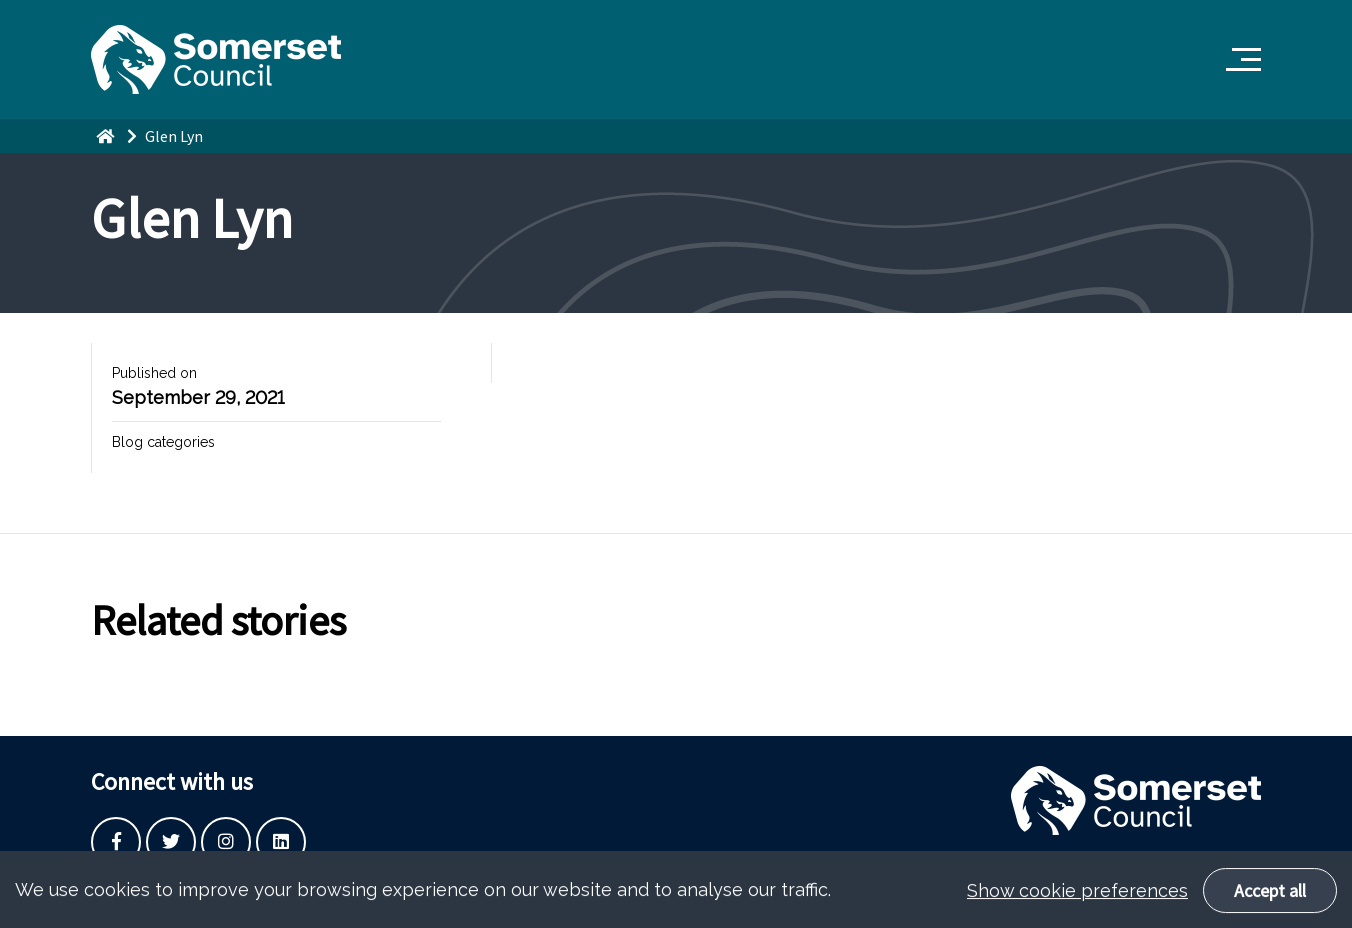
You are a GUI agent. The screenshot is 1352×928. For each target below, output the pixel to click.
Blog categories (163, 442)
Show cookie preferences (1077, 901)
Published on (154, 373)
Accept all (1270, 901)
